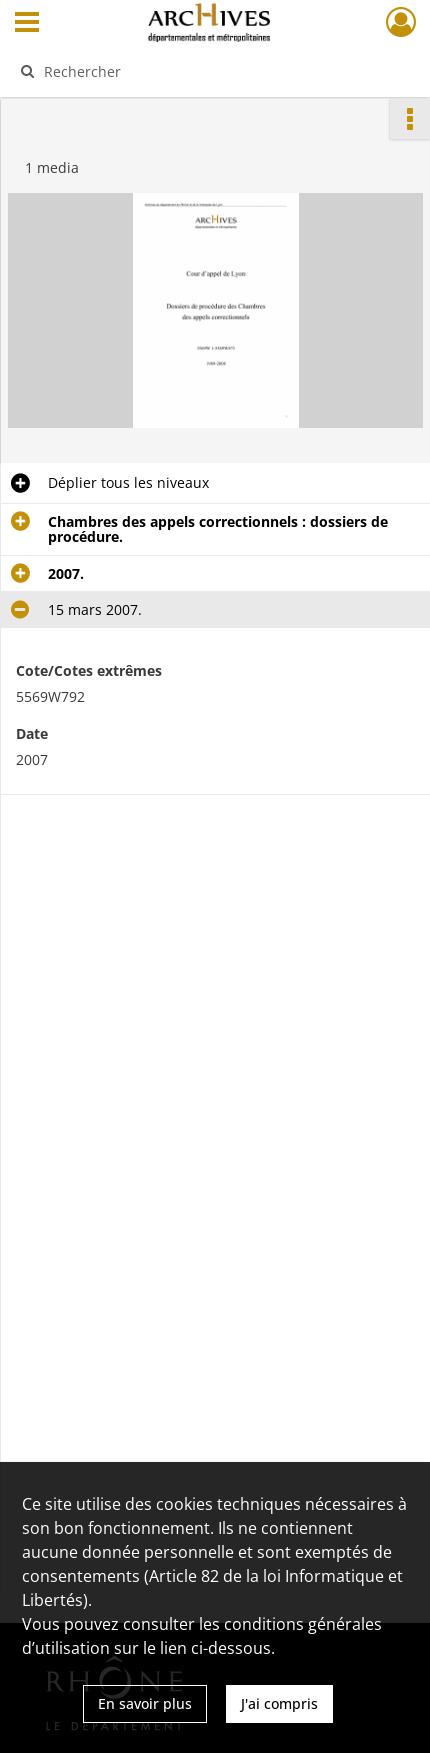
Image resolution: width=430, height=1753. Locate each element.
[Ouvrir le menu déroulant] (27, 24)
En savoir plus (145, 1703)
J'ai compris (279, 1703)
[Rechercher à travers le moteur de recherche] (209, 71)
